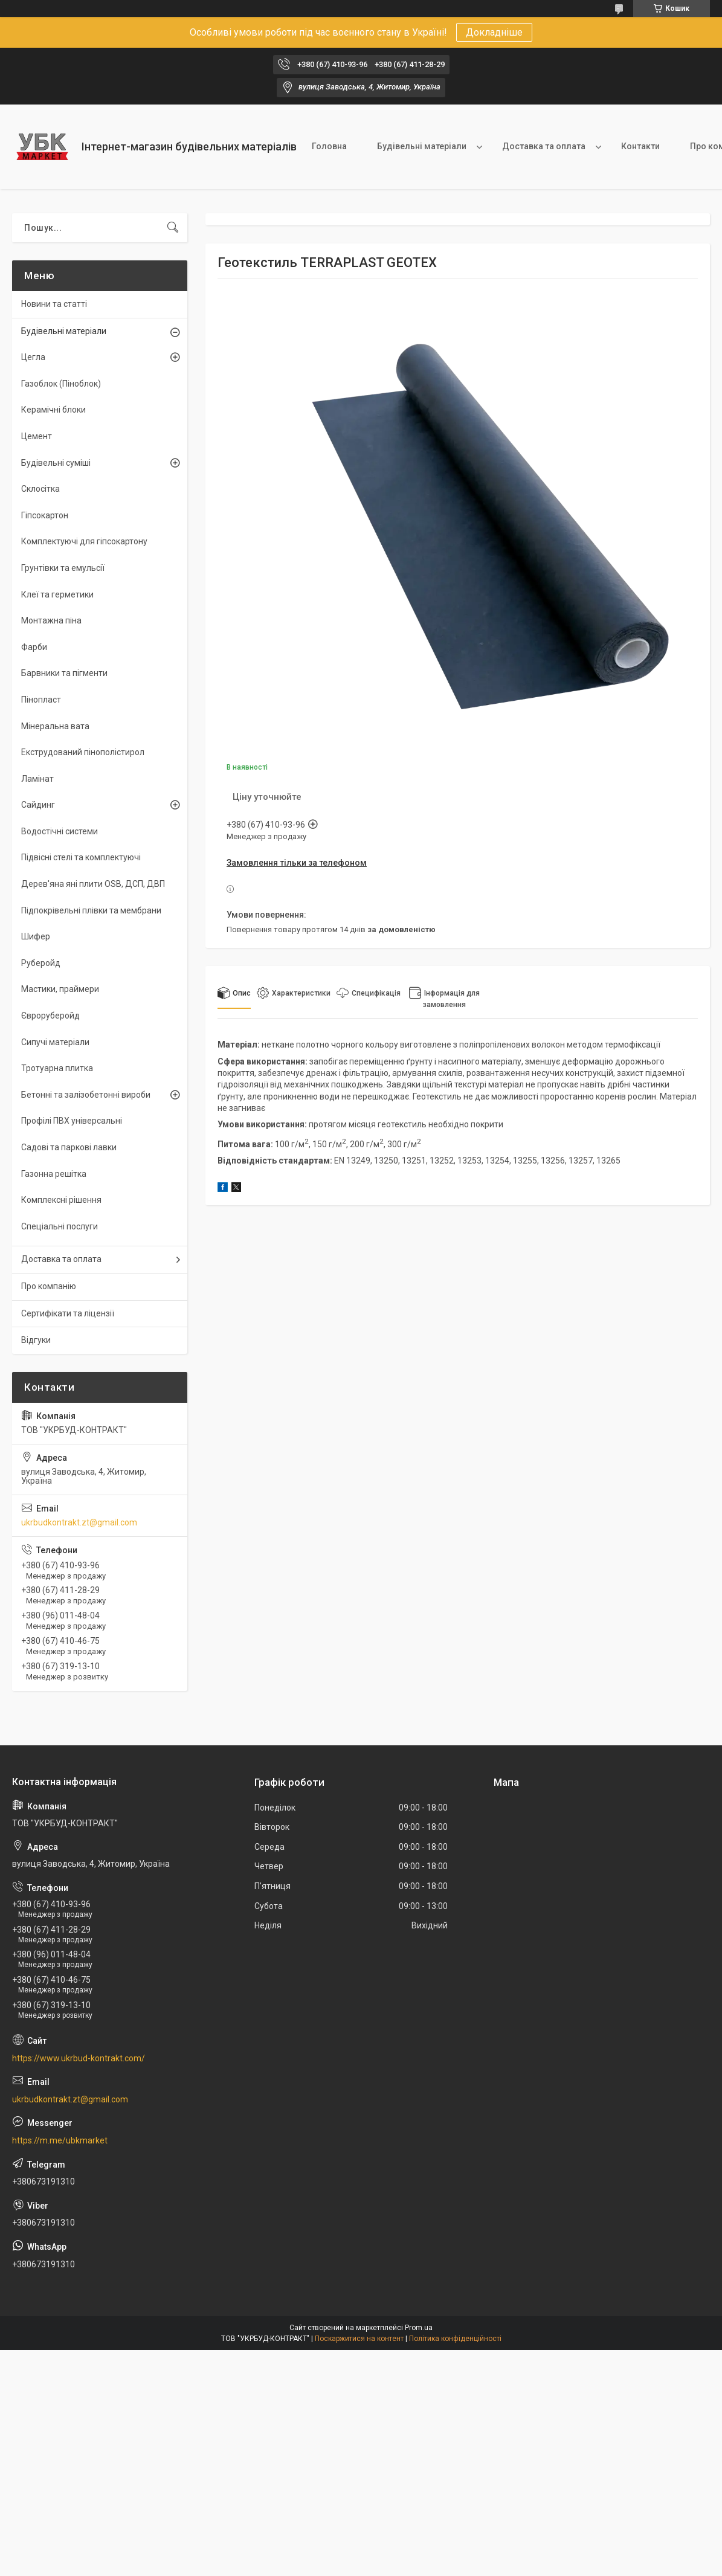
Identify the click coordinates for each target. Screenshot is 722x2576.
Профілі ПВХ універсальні (71, 1120)
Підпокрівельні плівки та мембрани (91, 910)
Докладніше (494, 32)
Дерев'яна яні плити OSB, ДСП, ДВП (93, 884)
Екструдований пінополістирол (82, 752)
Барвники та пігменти (64, 673)
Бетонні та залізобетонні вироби (85, 1095)
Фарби (34, 647)
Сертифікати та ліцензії (67, 1313)
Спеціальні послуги (59, 1226)
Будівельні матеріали (421, 146)
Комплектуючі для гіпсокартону (84, 541)
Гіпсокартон (44, 515)
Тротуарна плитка (57, 1068)
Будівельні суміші (56, 463)
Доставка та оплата (543, 146)
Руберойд (40, 963)
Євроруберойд (50, 1015)
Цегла (33, 357)
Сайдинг (38, 805)
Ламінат (37, 779)
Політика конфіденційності (455, 2338)
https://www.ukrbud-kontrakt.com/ (78, 2058)
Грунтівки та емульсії (63, 568)
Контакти (640, 146)
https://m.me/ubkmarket (60, 2140)
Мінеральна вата (55, 726)
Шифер (35, 936)
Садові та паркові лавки (69, 1147)
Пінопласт (41, 699)
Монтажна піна (51, 620)
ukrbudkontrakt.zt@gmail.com (79, 1522)
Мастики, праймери (60, 989)
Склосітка (40, 489)
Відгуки (36, 1340)
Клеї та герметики (57, 594)
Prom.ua (419, 2327)
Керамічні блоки (53, 409)
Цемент (36, 436)
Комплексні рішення (61, 1200)
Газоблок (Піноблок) (61, 383)
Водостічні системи (59, 831)
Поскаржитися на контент (359, 2338)
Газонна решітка (53, 1174)
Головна (329, 146)
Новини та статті (54, 304)
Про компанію (48, 1286)
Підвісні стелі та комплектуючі (81, 857)
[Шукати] (172, 227)
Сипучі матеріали (55, 1042)
